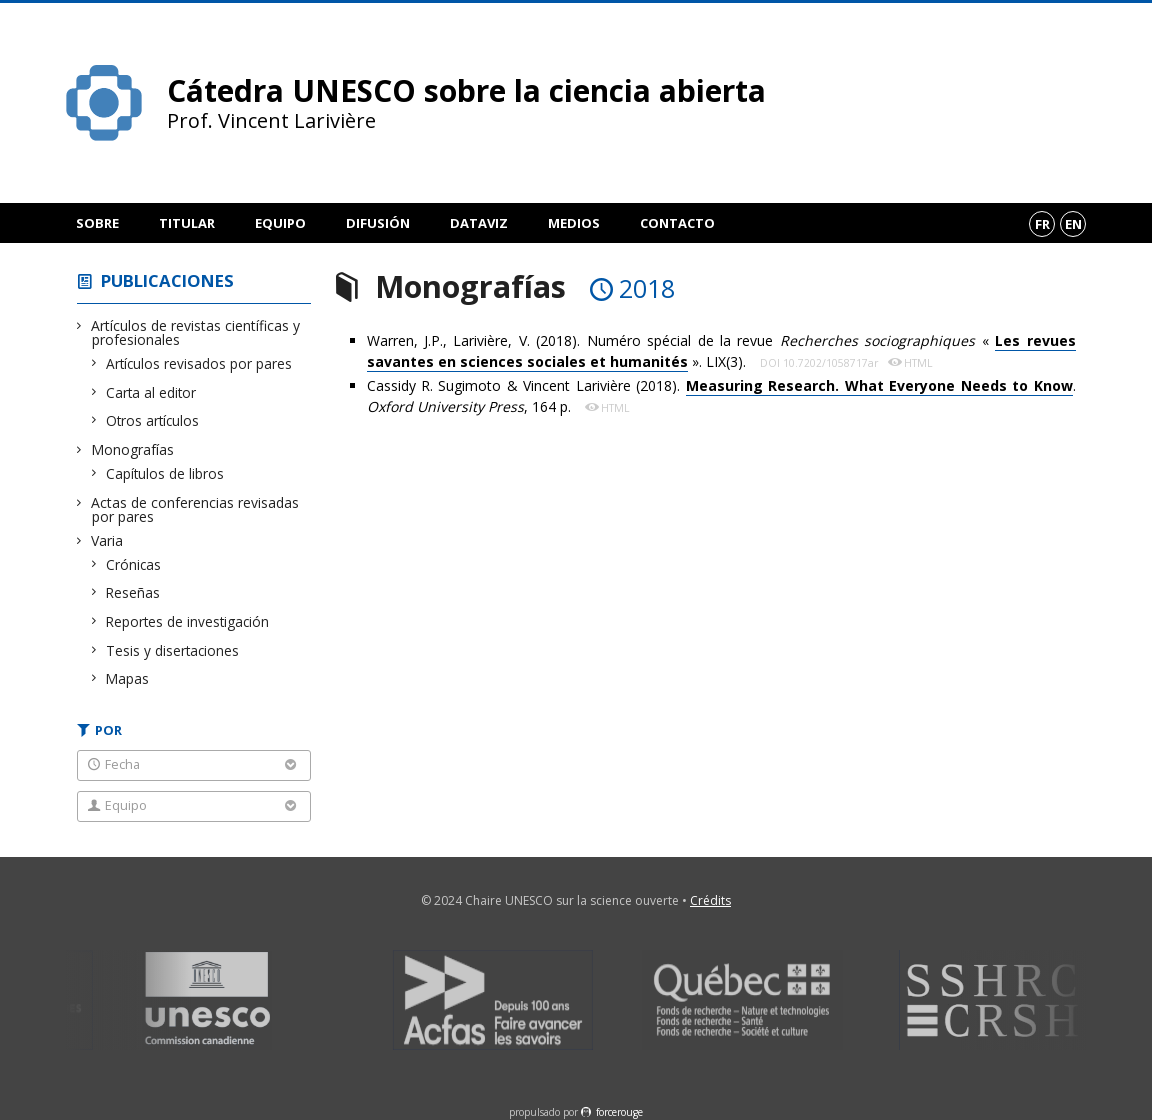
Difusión (378, 223)
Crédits (710, 900)
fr (1042, 224)
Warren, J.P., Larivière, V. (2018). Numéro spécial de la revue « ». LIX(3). (721, 351)
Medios (574, 223)
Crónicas (134, 564)
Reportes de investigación (188, 621)
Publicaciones (167, 280)
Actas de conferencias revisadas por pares (195, 509)
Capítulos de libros (165, 473)
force (619, 1112)
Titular (187, 223)
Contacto (677, 223)
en (1073, 224)
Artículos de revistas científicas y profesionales (196, 332)
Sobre (97, 223)
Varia (107, 540)
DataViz (479, 223)
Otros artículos (153, 420)
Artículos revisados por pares (199, 363)
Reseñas (133, 592)
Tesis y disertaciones (173, 650)
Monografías (133, 449)
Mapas (128, 678)
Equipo (280, 223)
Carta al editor (151, 392)
